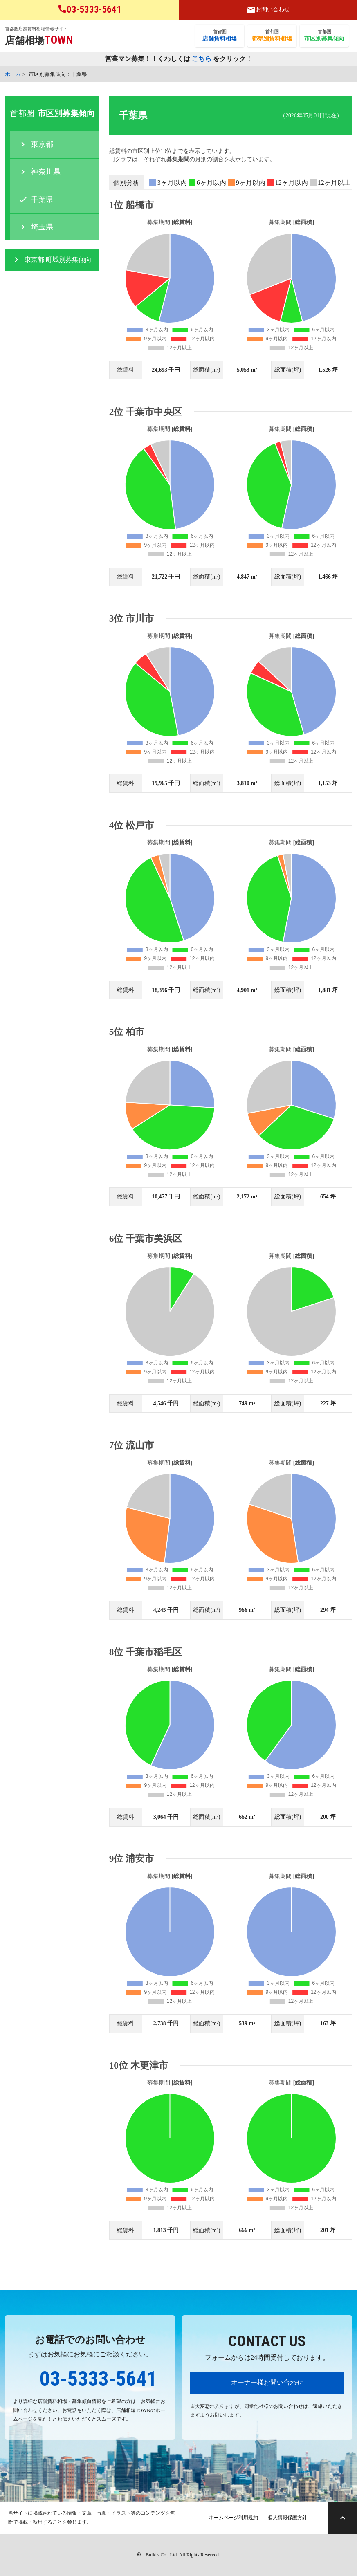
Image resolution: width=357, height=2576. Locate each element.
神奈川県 (46, 172)
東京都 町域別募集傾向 (58, 259)
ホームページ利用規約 (233, 2517)
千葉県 (42, 199)
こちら (201, 59)
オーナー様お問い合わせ (267, 2382)
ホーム (13, 74)
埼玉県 (42, 227)
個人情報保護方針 (287, 2517)
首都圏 (219, 36)
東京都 (42, 144)
